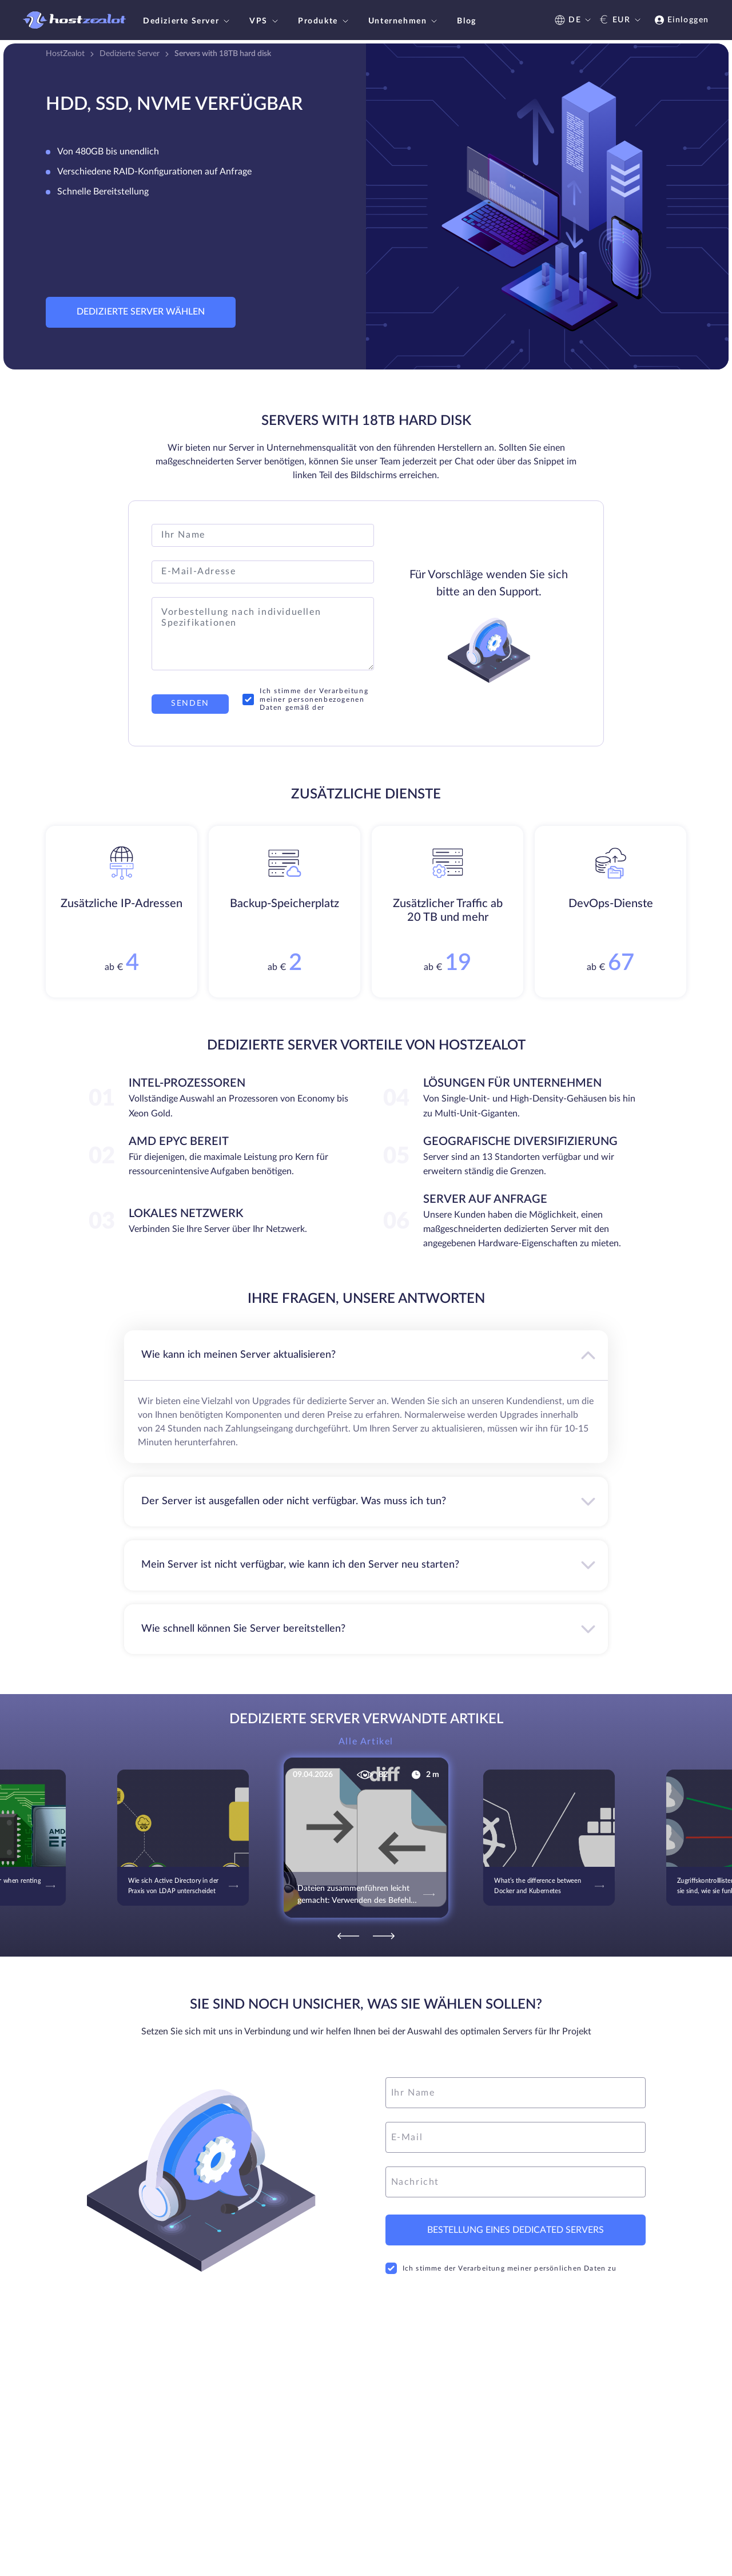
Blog (466, 21)
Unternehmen (404, 21)
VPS (265, 21)
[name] (515, 2092)
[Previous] (348, 1936)
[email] (515, 2137)
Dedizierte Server (187, 21)
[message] (515, 2181)
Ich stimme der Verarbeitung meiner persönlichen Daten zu (500, 2268)
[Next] (384, 1936)
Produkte (324, 21)
